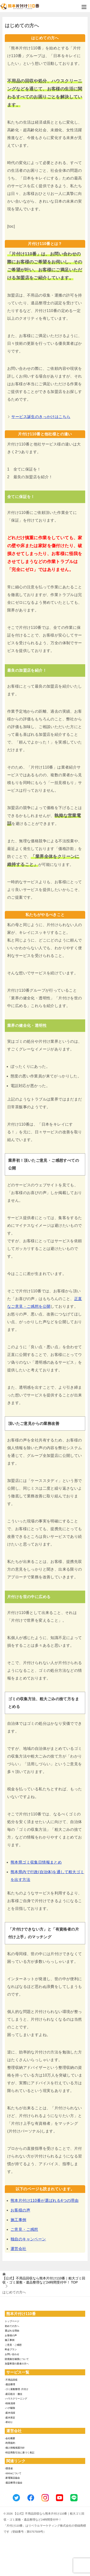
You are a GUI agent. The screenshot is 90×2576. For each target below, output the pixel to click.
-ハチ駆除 (10, 2408)
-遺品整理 (10, 2384)
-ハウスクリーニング (16, 2398)
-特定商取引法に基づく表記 (19, 2452)
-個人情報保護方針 (15, 2447)
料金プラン (11, 2349)
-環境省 (9, 2468)
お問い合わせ (12, 2354)
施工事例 (18, 2220)
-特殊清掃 (10, 2403)
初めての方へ (12, 2326)
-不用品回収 (11, 2379)
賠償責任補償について (17, 2359)
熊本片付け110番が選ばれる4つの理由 (44, 2200)
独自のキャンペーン (28, 2239)
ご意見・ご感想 (24, 2229)
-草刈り (9, 2422)
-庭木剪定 (10, 2417)
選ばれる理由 (12, 2330)
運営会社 (18, 2249)
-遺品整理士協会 (13, 2482)
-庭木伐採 (10, 2412)
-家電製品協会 (12, 2477)
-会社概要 (10, 2438)
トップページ (12, 2321)
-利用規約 (10, 2443)
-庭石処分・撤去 (13, 2394)
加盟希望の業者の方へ (17, 2363)
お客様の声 (20, 2210)
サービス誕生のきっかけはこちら (40, 417)
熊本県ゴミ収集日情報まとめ (36, 1862)
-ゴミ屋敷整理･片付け (16, 2389)
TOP (43, 2280)
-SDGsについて (13, 2473)
